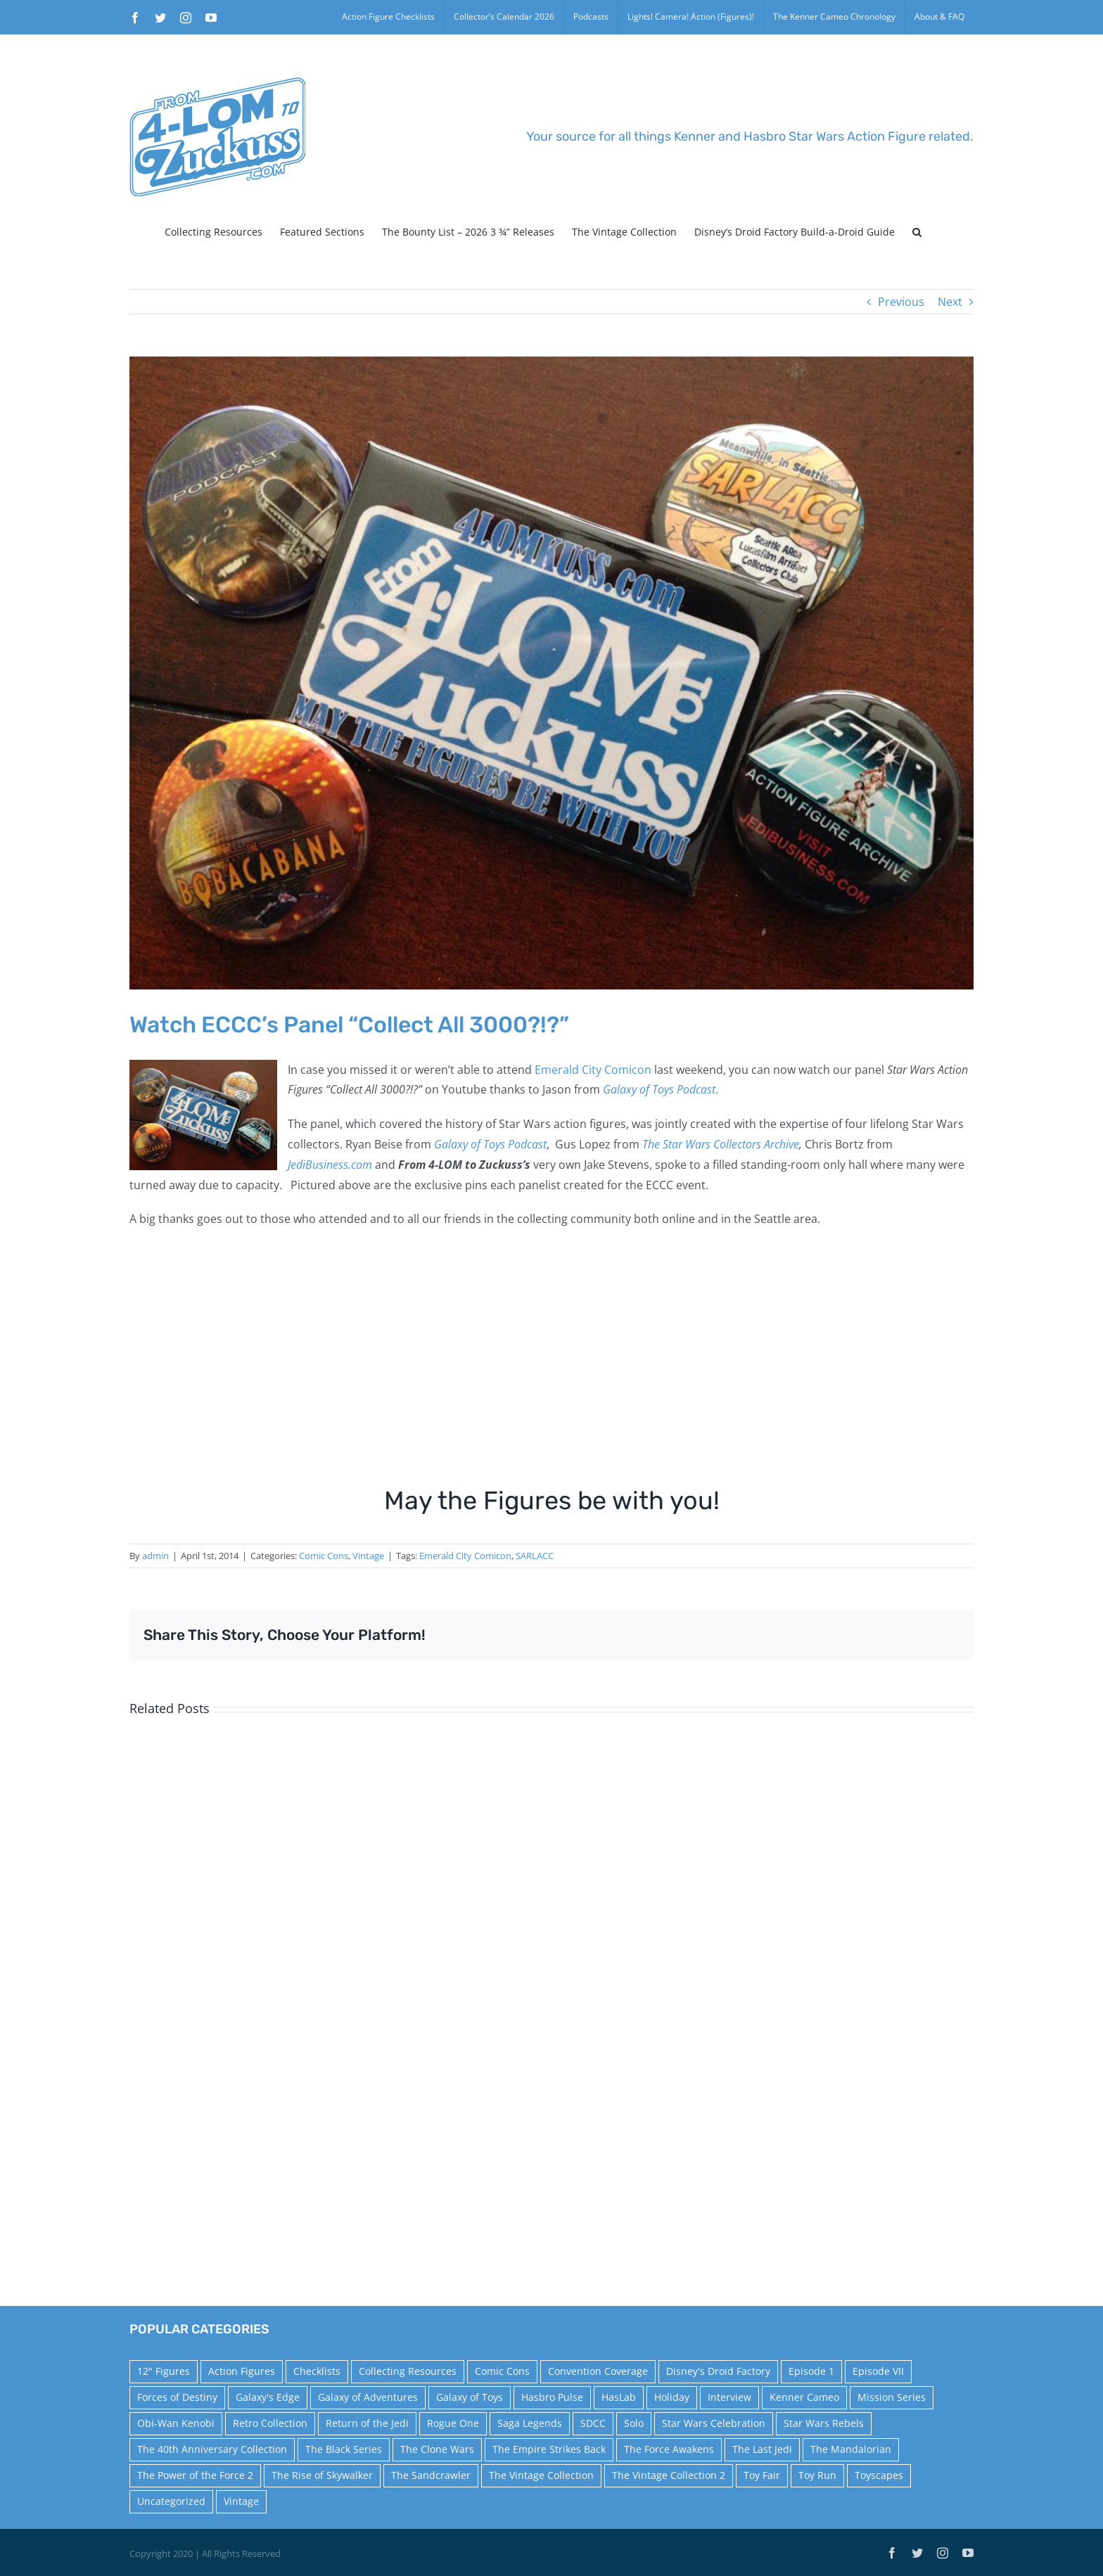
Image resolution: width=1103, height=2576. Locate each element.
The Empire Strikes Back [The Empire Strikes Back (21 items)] (549, 2449)
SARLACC (535, 1555)
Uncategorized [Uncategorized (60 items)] (171, 2501)
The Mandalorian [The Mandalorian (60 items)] (850, 2449)
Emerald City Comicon (593, 1069)
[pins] (551, 673)
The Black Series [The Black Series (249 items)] (343, 2449)
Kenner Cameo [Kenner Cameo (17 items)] (804, 2397)
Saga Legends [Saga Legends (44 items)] (529, 2423)
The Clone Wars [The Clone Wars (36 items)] (437, 2449)
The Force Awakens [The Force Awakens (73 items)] (669, 2449)
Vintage (368, 1555)
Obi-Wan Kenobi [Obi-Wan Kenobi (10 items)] (176, 2423)
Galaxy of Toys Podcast (659, 1089)
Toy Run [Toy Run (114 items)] (817, 2475)
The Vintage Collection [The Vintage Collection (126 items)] (541, 2475)
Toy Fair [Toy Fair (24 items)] (762, 2475)
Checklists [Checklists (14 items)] (316, 2371)
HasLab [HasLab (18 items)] (618, 2397)
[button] (917, 232)
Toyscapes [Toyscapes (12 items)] (879, 2475)
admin (155, 1555)
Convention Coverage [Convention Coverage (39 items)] (598, 2371)
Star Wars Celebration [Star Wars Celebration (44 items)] (713, 2423)
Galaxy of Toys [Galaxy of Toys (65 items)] (469, 2397)
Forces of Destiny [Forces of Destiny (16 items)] (177, 2397)
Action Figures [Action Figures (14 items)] (241, 2371)
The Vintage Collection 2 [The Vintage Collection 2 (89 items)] (668, 2475)
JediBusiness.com (330, 1164)
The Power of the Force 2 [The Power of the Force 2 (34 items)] (195, 2475)
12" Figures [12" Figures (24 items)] (163, 2371)
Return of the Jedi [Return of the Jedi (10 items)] (367, 2423)
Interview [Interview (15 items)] (729, 2397)
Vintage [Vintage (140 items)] (241, 2501)
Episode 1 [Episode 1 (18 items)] (811, 2371)
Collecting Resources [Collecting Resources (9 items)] (408, 2371)
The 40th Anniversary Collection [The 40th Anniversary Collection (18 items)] (212, 2449)
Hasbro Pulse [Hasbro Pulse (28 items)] (552, 2397)
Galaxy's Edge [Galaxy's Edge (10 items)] (268, 2397)
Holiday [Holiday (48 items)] (671, 2397)
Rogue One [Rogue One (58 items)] (453, 2423)
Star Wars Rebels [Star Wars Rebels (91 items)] (824, 2423)
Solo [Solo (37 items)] (634, 2423)
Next (950, 301)
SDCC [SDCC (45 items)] (593, 2423)
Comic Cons (323, 1555)
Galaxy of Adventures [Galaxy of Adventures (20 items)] (368, 2397)
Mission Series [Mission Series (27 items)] (891, 2397)
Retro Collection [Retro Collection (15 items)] (270, 2423)
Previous (901, 301)
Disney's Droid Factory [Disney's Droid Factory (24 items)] (718, 2371)
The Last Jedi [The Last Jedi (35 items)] (762, 2449)
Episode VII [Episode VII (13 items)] (878, 2371)
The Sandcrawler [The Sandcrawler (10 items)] (431, 2475)
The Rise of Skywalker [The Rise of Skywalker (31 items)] (322, 2475)
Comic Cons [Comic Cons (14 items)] (502, 2371)
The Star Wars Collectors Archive (720, 1144)
